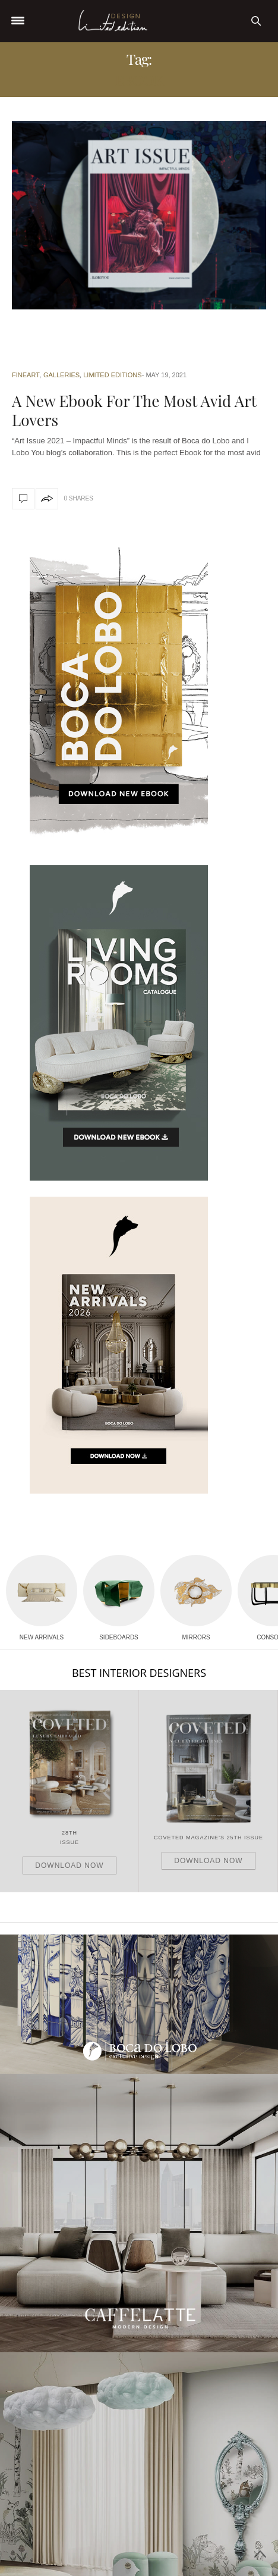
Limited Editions (112, 374)
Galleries (61, 374)
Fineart (26, 374)
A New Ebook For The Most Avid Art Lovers (134, 410)
